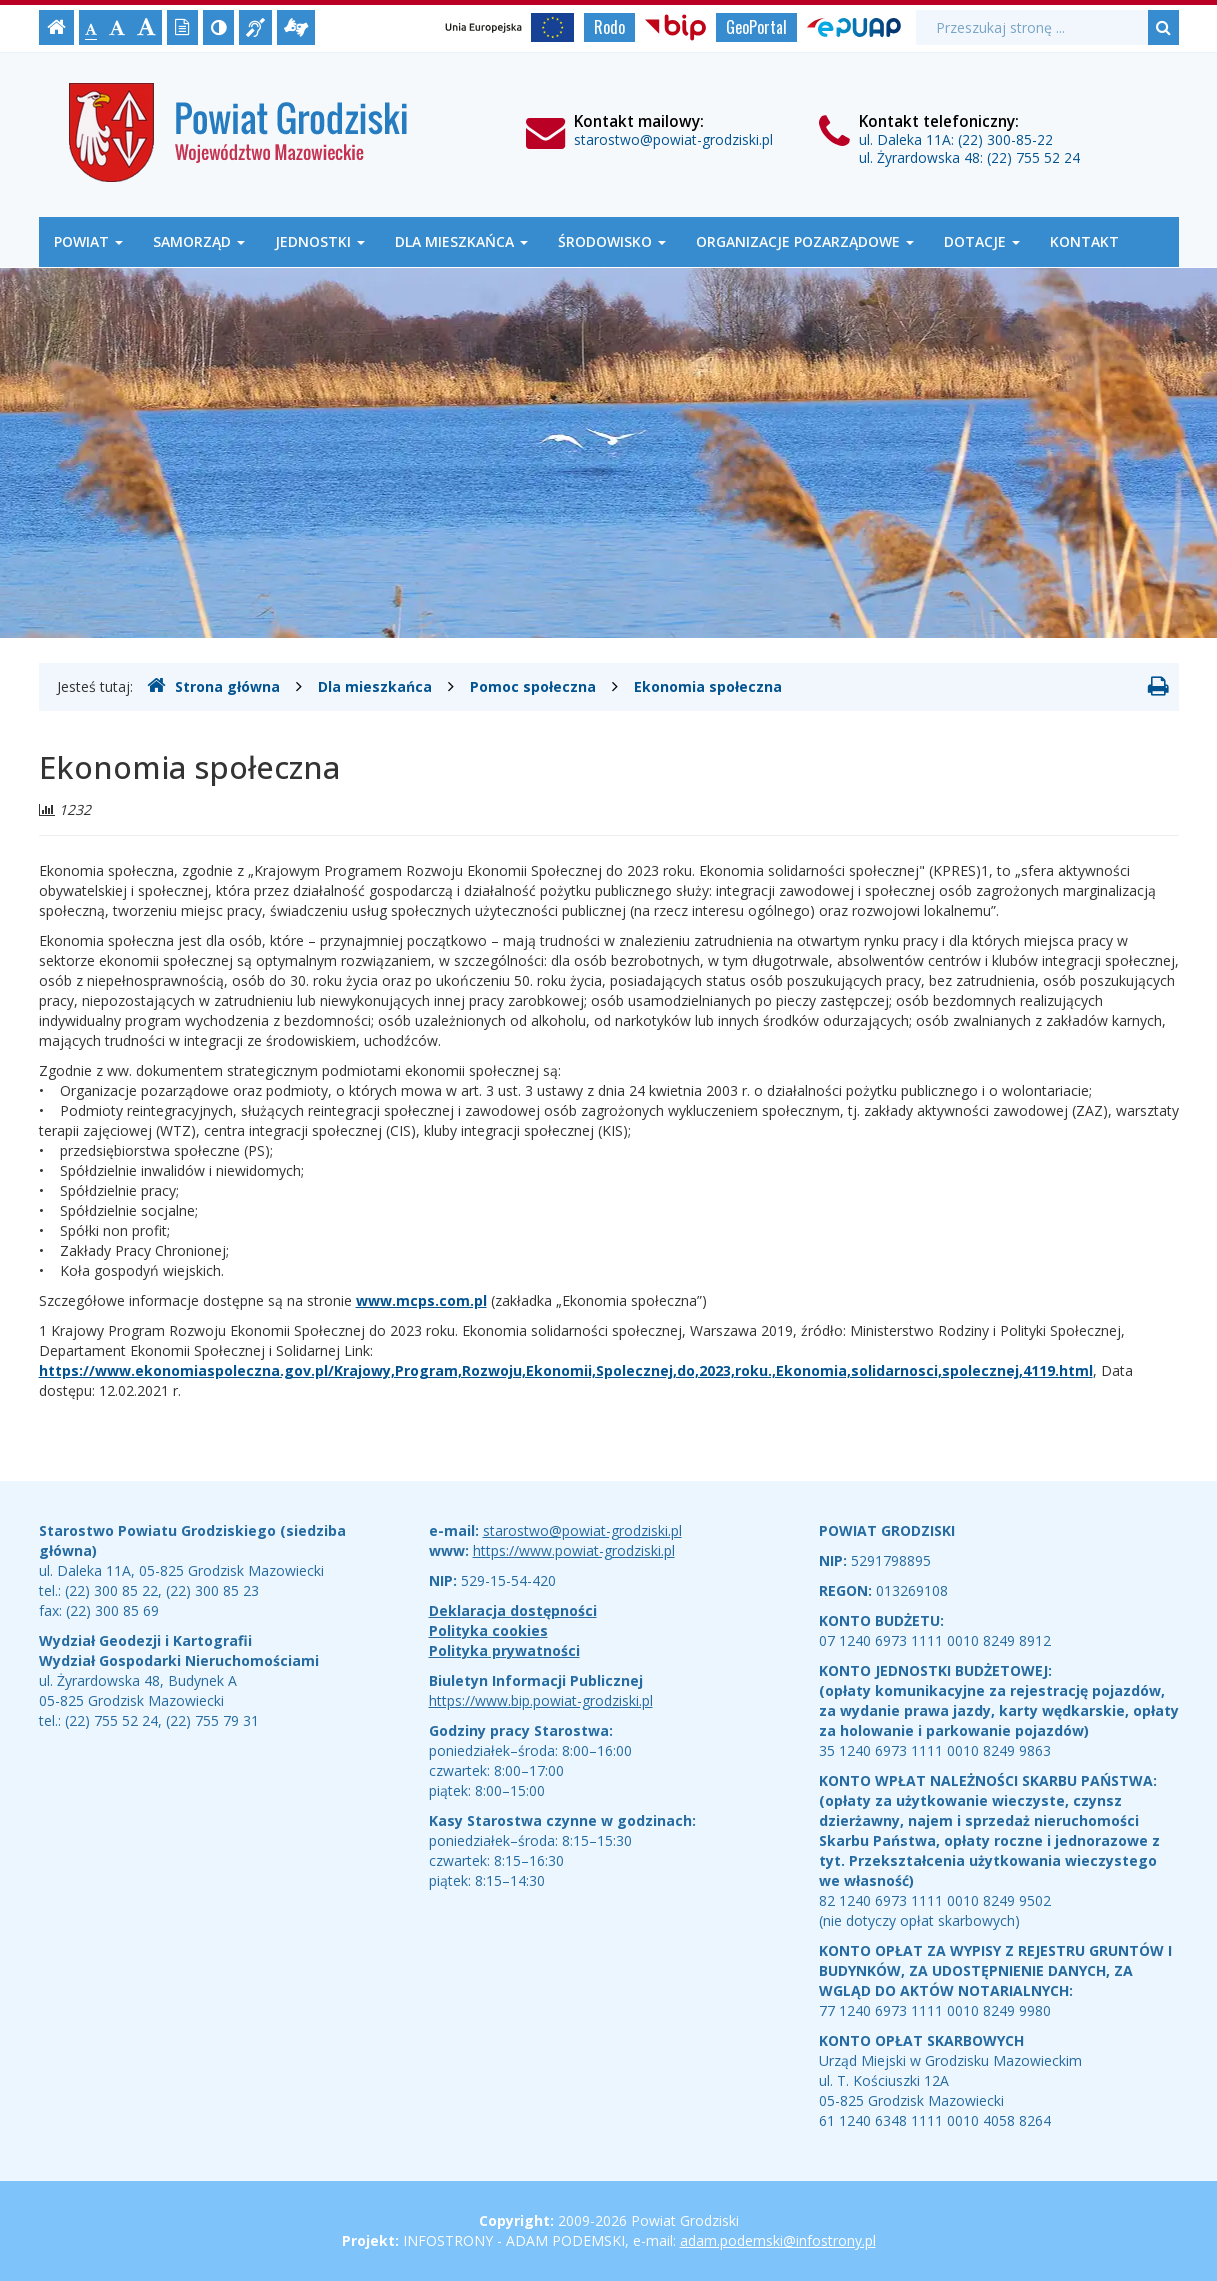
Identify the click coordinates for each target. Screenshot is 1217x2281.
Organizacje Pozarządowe (805, 241)
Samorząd (199, 241)
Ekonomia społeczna (708, 686)
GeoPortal (756, 27)
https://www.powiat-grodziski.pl (574, 1550)
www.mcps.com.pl (421, 1300)
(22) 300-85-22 (1005, 139)
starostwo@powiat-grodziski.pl (673, 139)
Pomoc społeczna (533, 686)
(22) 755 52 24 (1033, 157)
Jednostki (320, 241)
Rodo (609, 27)
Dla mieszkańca (461, 241)
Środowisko (612, 241)
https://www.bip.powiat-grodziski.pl (541, 1700)
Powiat (88, 241)
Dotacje (982, 241)
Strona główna (213, 686)
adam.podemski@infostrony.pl (778, 2240)
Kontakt (1084, 241)
